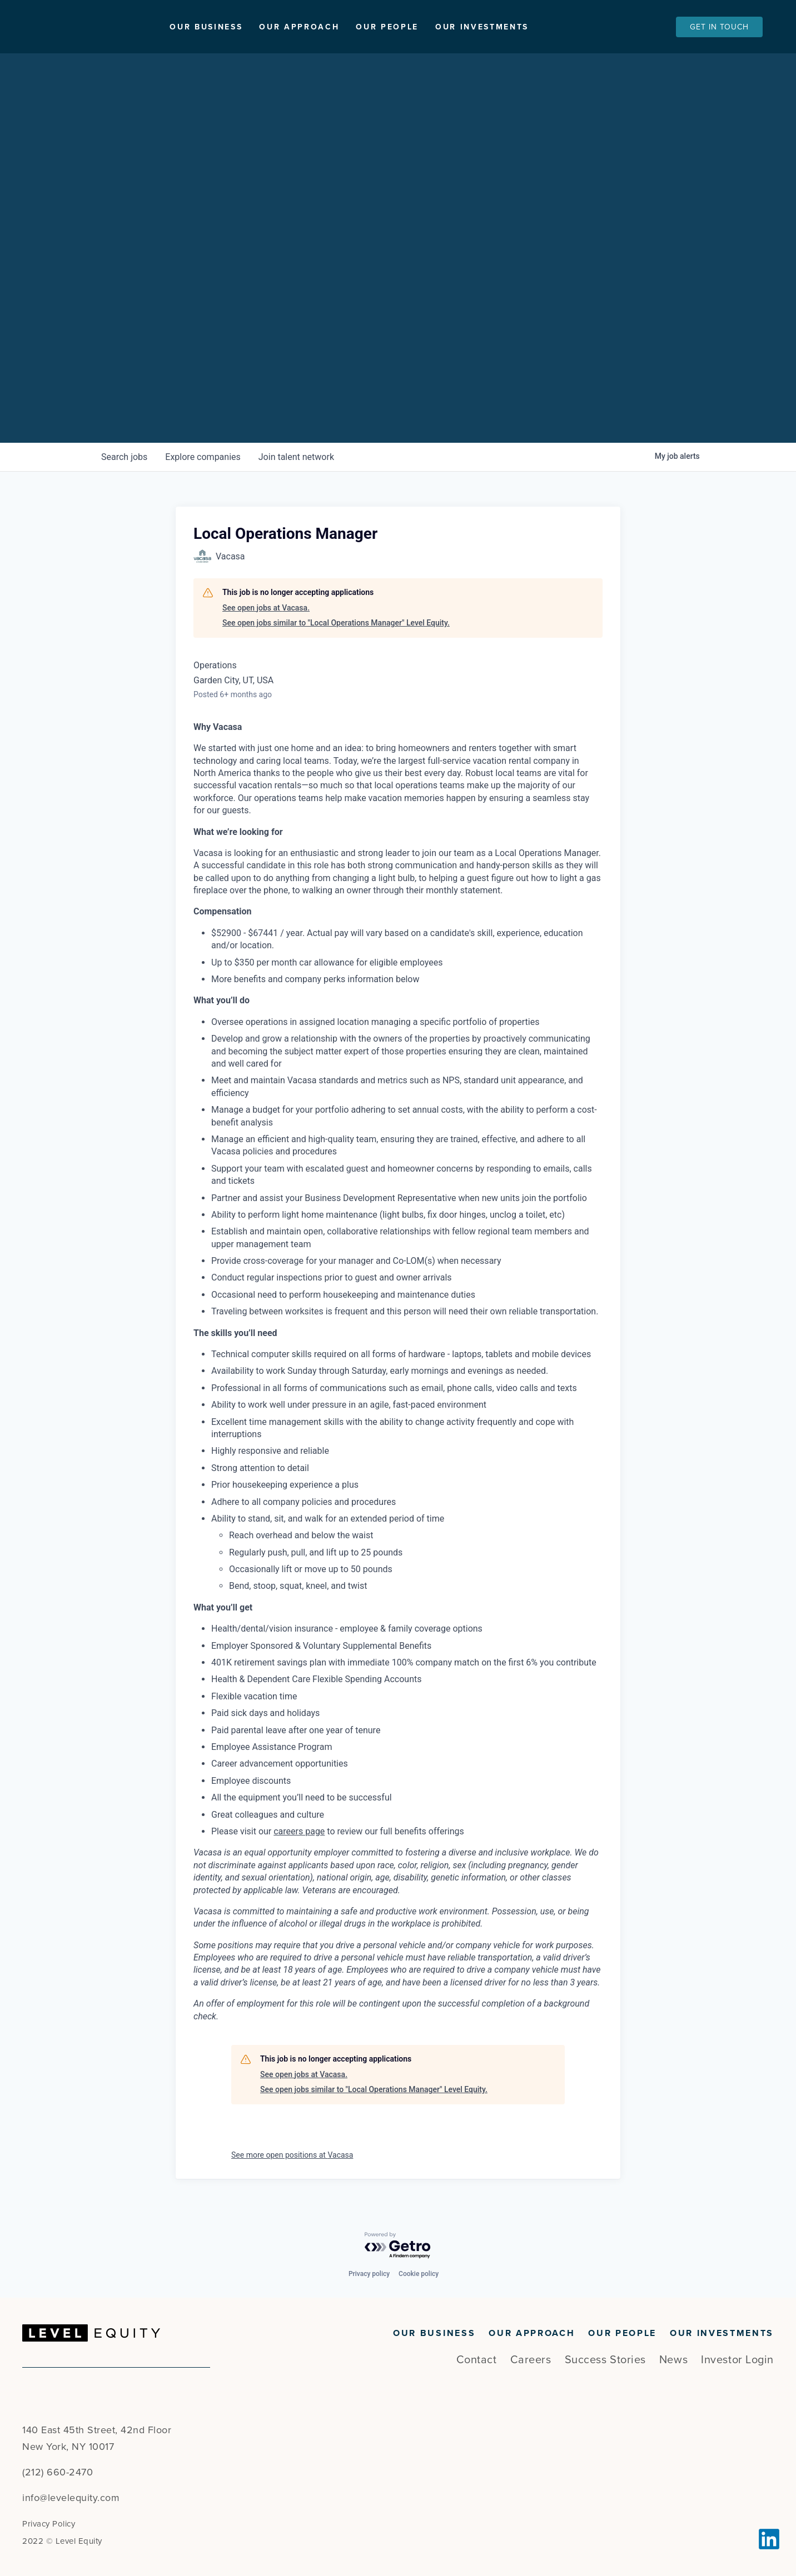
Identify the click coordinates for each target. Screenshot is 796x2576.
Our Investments (533, 27)
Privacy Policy (48, 2524)
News (673, 2360)
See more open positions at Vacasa (292, 2154)
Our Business (257, 27)
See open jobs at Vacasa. (266, 607)
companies (202, 457)
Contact (476, 2360)
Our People (438, 27)
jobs (124, 457)
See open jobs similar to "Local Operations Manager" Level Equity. (336, 622)
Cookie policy (419, 2274)
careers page (299, 1831)
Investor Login (737, 2360)
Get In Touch (719, 27)
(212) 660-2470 (57, 2472)
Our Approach (350, 27)
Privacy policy (369, 2274)
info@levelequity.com (71, 2498)
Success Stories (605, 2360)
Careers (530, 2360)
